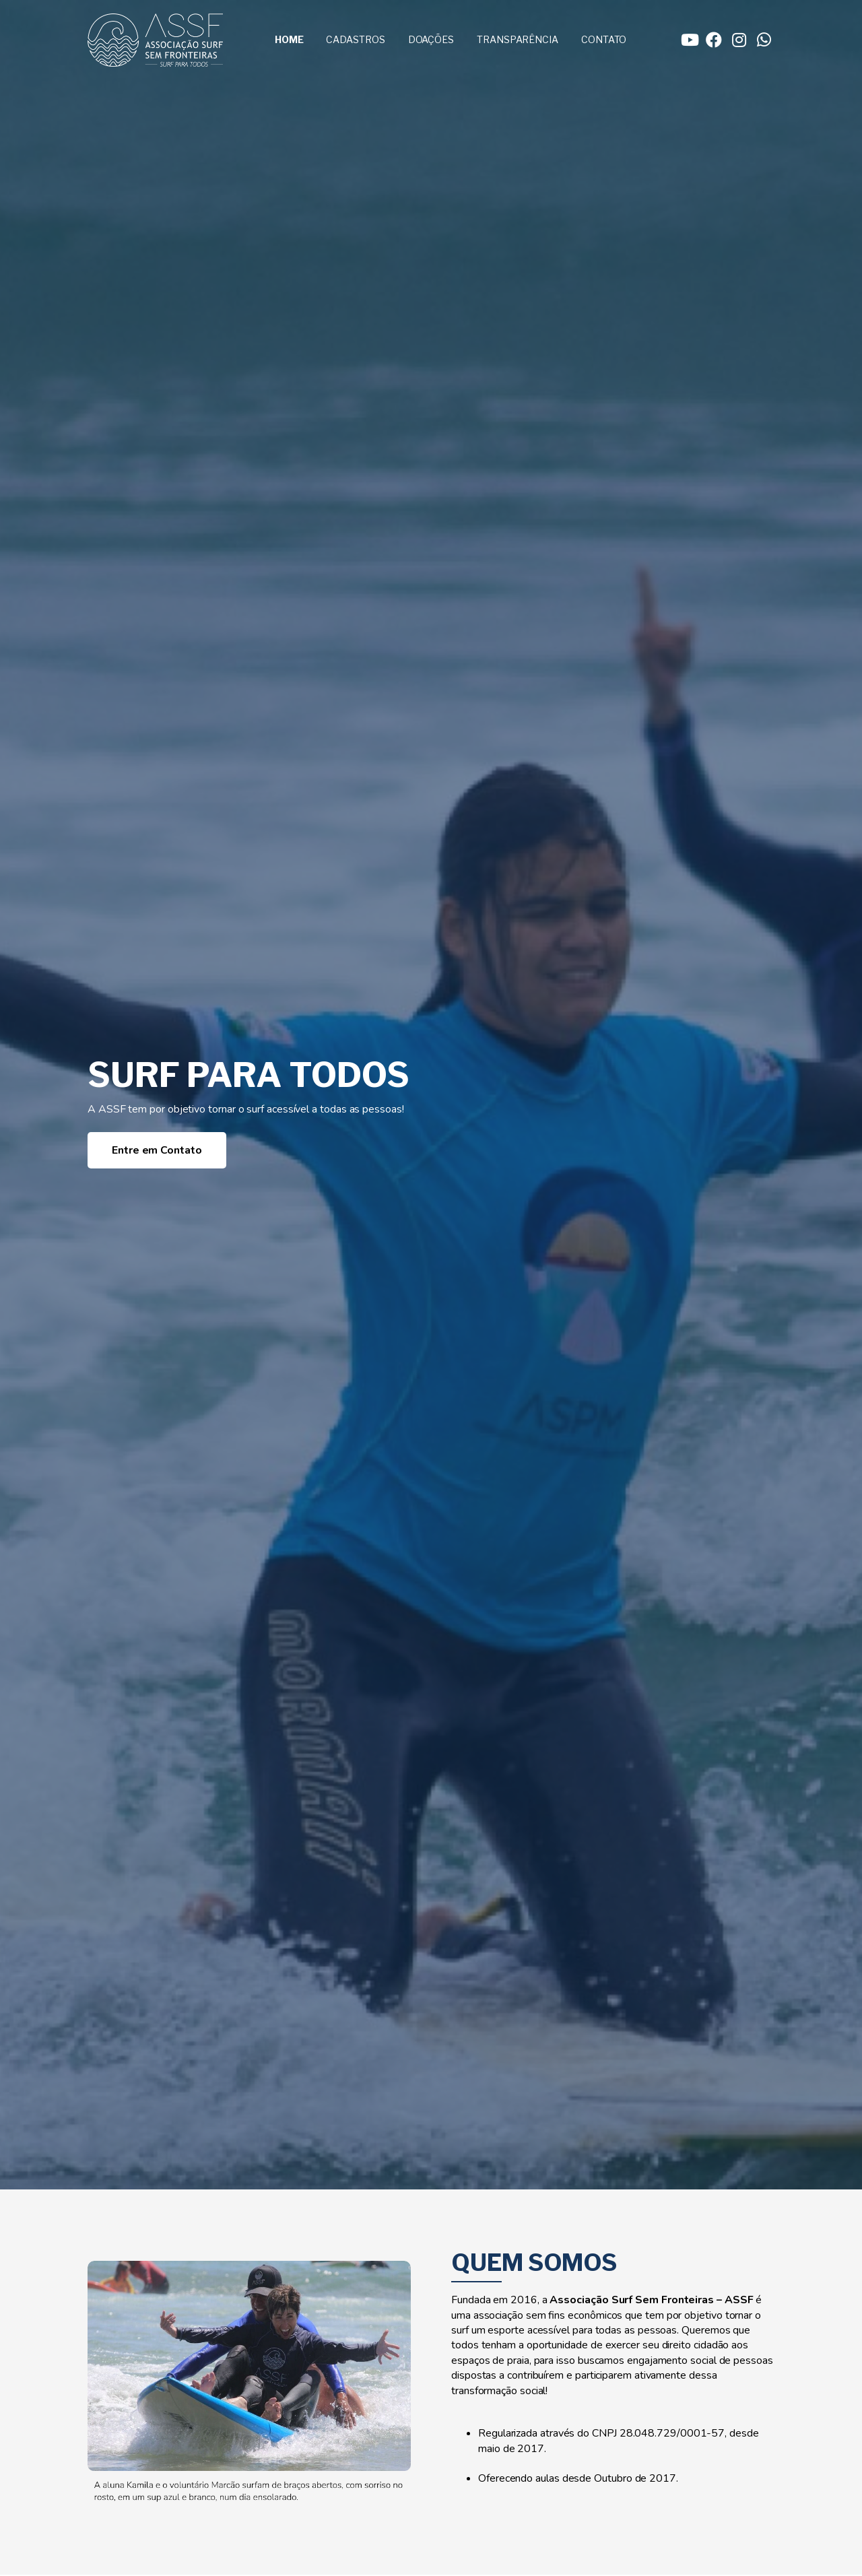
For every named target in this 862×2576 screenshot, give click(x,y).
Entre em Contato (157, 1150)
